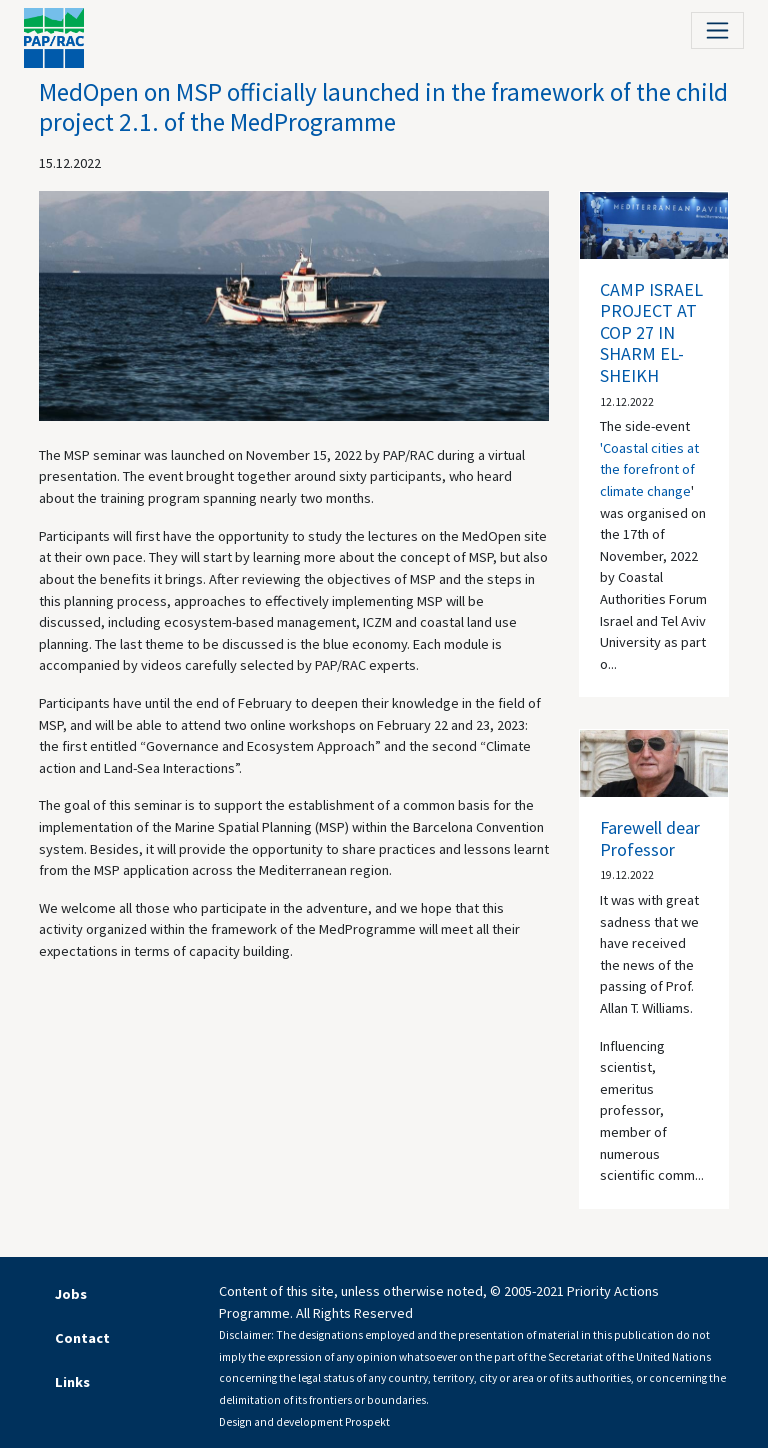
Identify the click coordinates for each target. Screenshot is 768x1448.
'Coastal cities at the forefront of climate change (649, 469)
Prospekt (367, 1422)
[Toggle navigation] (717, 30)
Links (72, 1382)
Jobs (71, 1294)
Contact (82, 1338)
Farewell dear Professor (650, 838)
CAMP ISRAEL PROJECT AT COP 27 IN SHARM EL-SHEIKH (651, 332)
